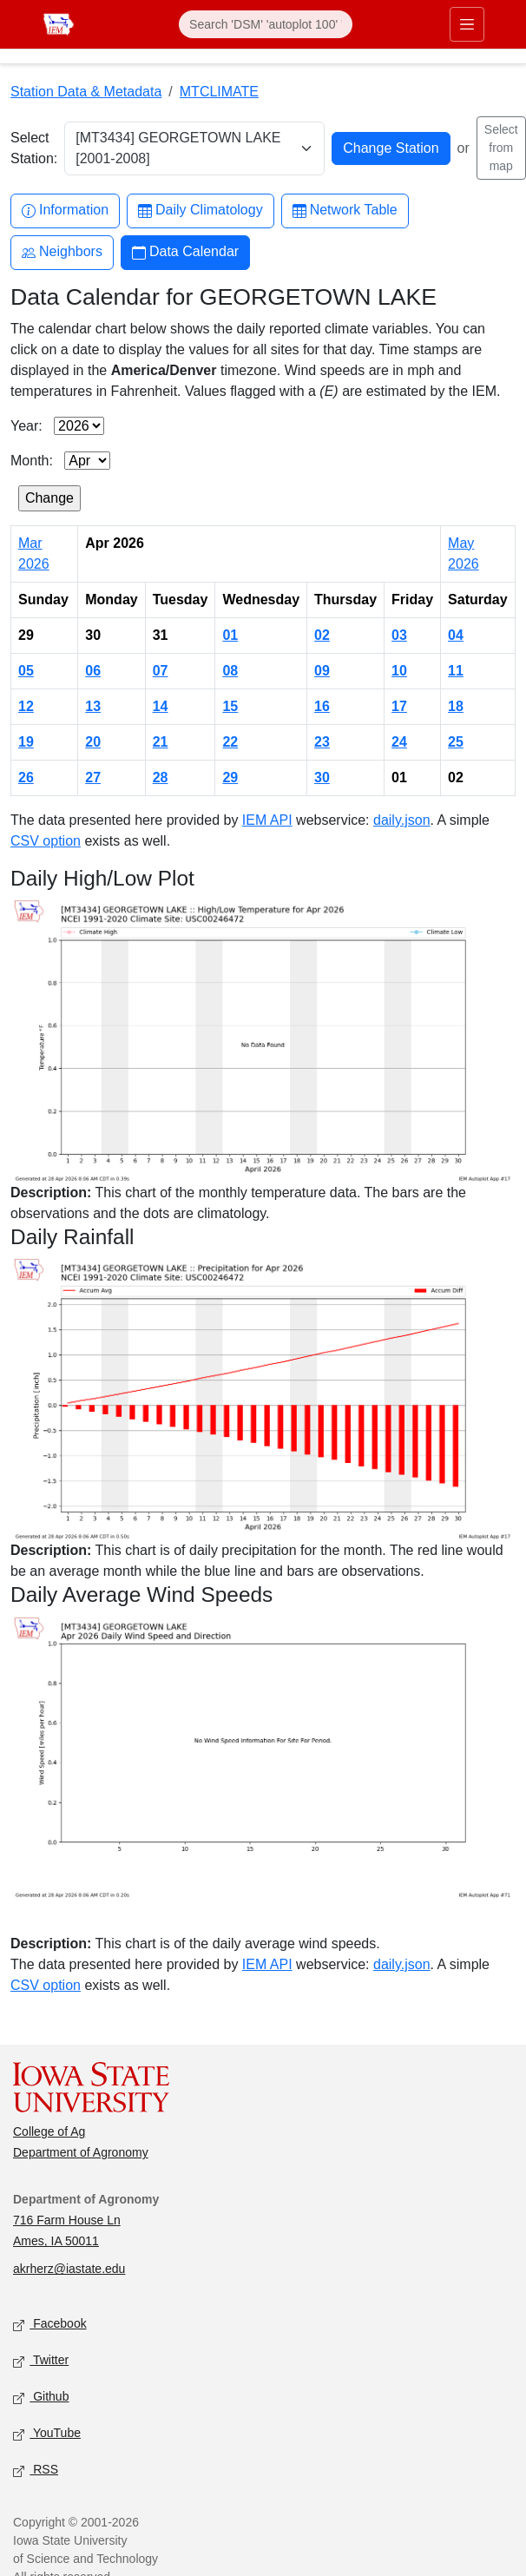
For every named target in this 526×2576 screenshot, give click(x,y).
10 (399, 670)
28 (160, 777)
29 (230, 777)
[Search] (265, 24)
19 (26, 742)
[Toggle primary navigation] (467, 24)
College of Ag (49, 2131)
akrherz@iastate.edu (69, 2269)
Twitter (41, 2361)
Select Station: (33, 148)
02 (322, 635)
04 (456, 635)
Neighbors (62, 252)
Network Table (345, 210)
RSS (35, 2470)
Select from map (501, 147)
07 (160, 670)
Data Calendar (185, 252)
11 (456, 670)
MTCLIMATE (219, 91)
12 (26, 706)
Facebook (50, 2325)
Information (65, 210)
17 (399, 706)
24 (399, 742)
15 (230, 706)
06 (93, 670)
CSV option (45, 840)
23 (322, 742)
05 (26, 670)
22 (230, 742)
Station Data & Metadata (85, 91)
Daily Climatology (200, 210)
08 (230, 670)
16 (322, 706)
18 (456, 706)
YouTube (47, 2434)
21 (160, 742)
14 (160, 706)
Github (41, 2398)
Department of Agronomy (80, 2152)
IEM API (267, 820)
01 (230, 635)
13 (93, 706)
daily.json (402, 820)
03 (399, 635)
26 (26, 777)
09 (322, 670)
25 (456, 742)
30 (322, 777)
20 (93, 742)
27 (93, 777)
